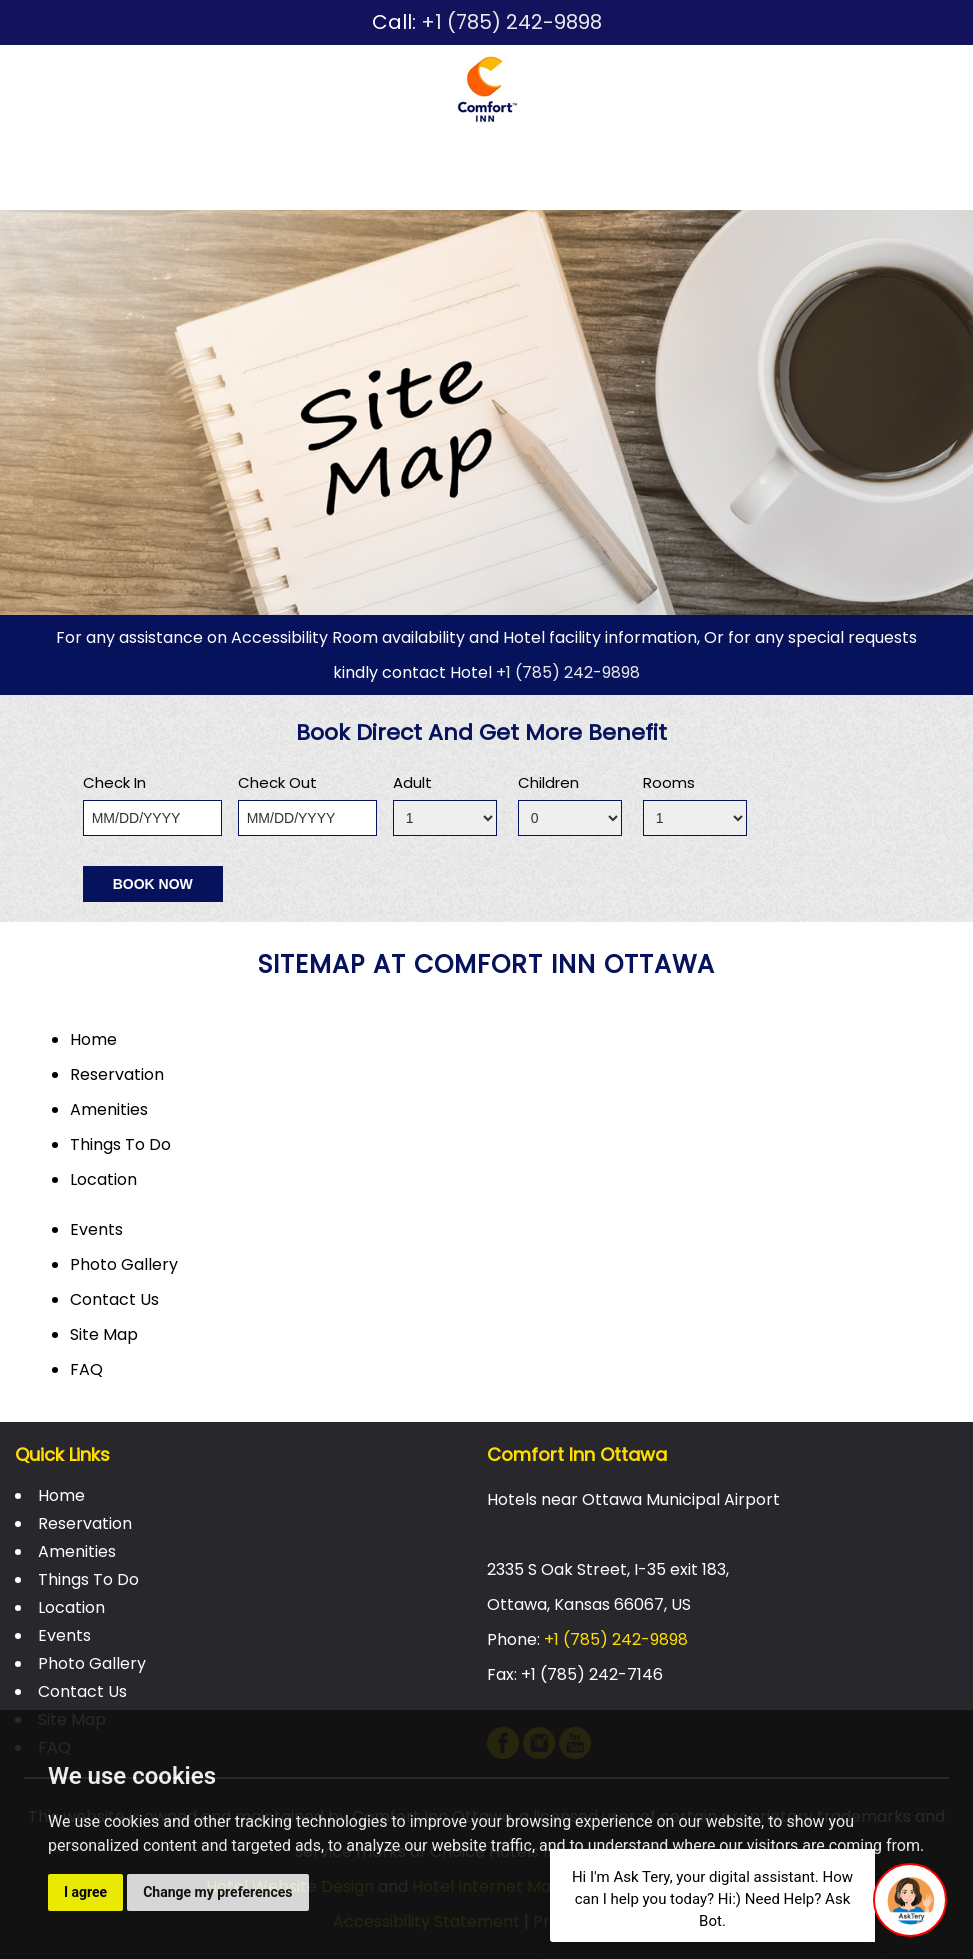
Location (561, 157)
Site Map (104, 1334)
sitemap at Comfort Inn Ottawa (486, 964)
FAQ (86, 1369)
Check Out (277, 782)
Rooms (669, 782)
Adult (412, 782)
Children (548, 782)
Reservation (153, 157)
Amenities (289, 157)
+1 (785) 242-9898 (511, 22)
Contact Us (68, 192)
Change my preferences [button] (217, 1892)
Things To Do (426, 157)
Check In (114, 782)
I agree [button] (85, 1892)
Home (39, 157)
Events (666, 157)
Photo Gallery (799, 157)
